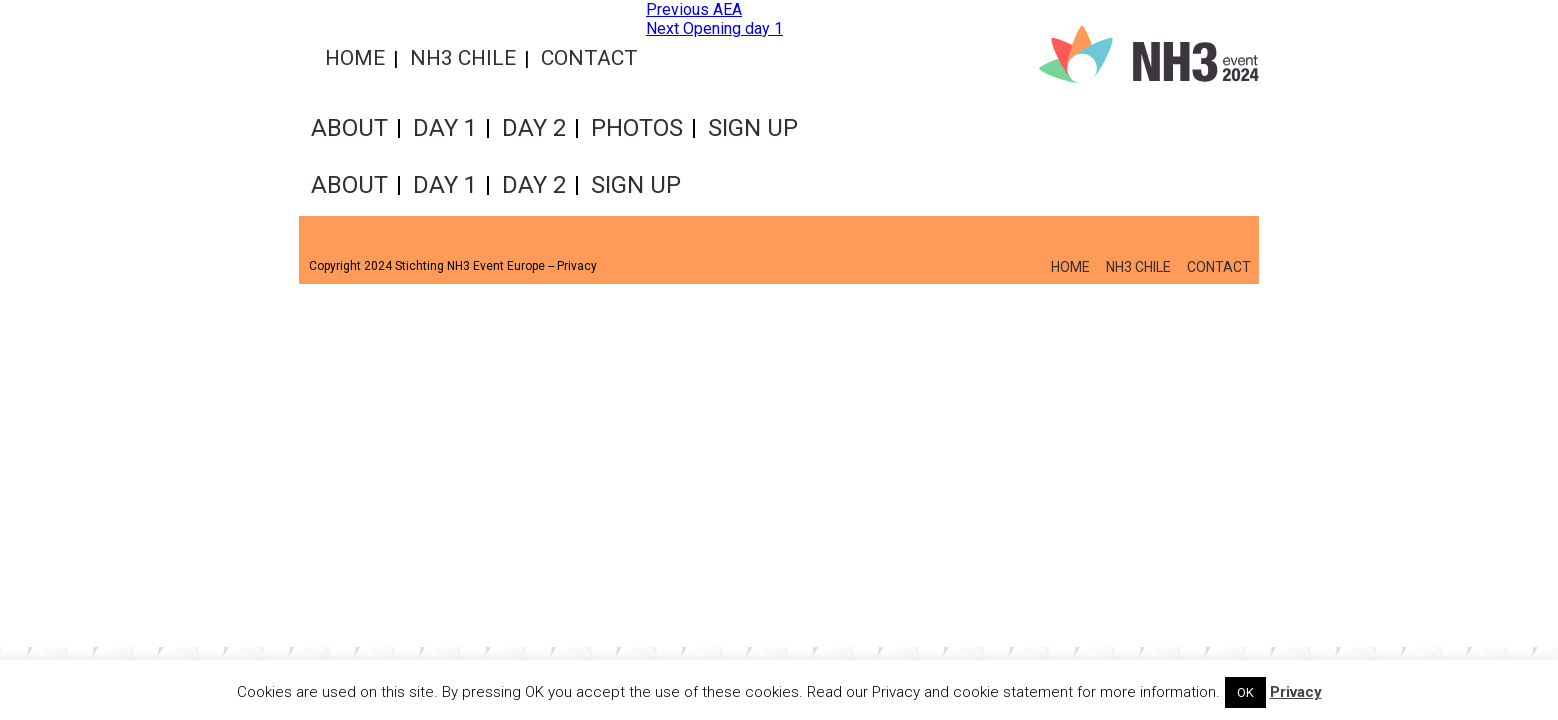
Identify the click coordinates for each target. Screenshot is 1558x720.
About (349, 128)
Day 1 (445, 128)
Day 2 (534, 128)
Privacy (577, 266)
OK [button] (1245, 692)
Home (355, 58)
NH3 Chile (463, 58)
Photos (637, 128)
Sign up (753, 128)
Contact (589, 58)
